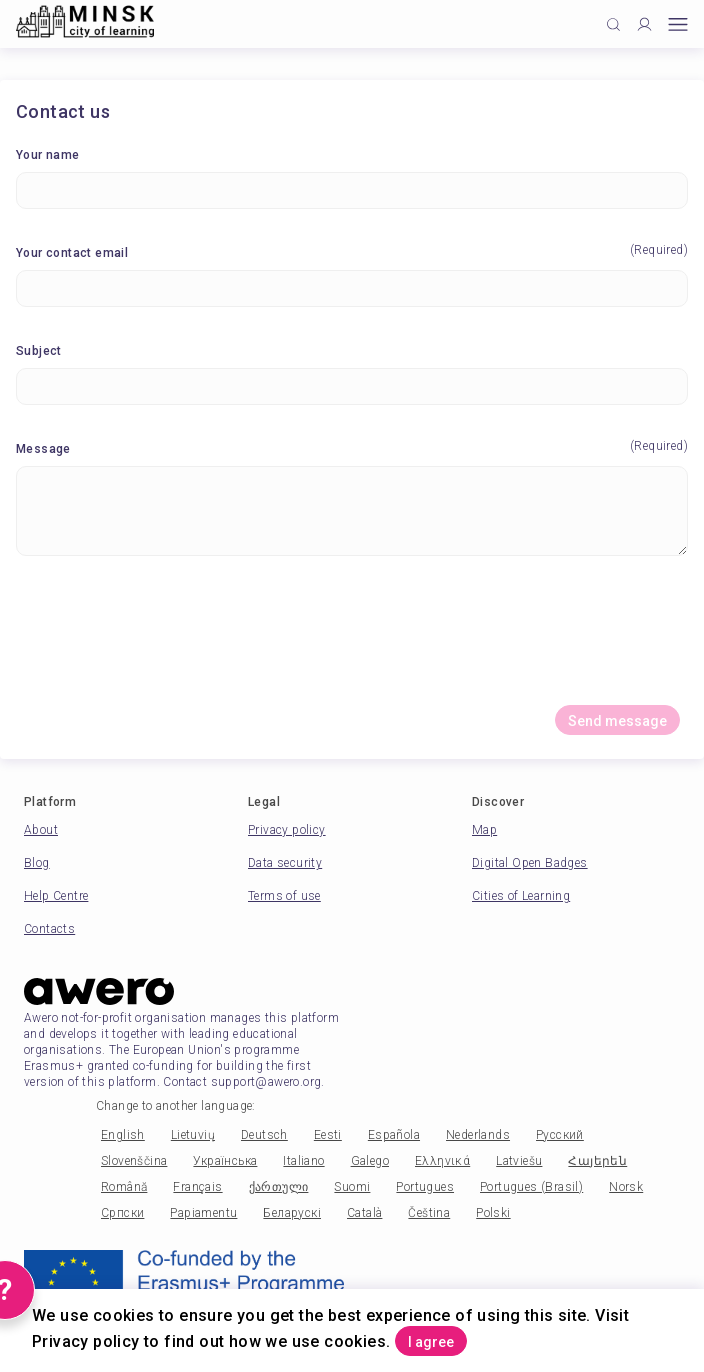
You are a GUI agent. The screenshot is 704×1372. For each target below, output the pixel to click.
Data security (285, 863)
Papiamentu (203, 1213)
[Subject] (352, 386)
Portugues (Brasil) (531, 1187)
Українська (225, 1161)
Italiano (303, 1161)
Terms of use (284, 896)
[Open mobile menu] (678, 24)
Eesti (328, 1135)
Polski (493, 1213)
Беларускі (292, 1213)
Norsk (626, 1187)
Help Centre (56, 896)
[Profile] (644, 24)
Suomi (352, 1187)
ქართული (279, 1187)
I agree (431, 1342)
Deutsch (264, 1135)
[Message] (352, 511)
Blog (37, 863)
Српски (122, 1213)
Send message (617, 721)
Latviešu (519, 1161)
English (123, 1135)
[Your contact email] (352, 288)
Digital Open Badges (530, 863)
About (41, 830)
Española (394, 1135)
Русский (560, 1135)
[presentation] (352, 638)
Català (364, 1213)
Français (197, 1187)
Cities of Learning (521, 896)
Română (124, 1187)
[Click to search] (613, 24)
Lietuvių (193, 1135)
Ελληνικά (442, 1161)
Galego (370, 1161)
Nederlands (478, 1135)
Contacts (49, 929)
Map (484, 830)
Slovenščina (134, 1161)
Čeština (429, 1213)
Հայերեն (597, 1161)
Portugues (425, 1187)
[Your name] (352, 190)
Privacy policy (287, 830)
